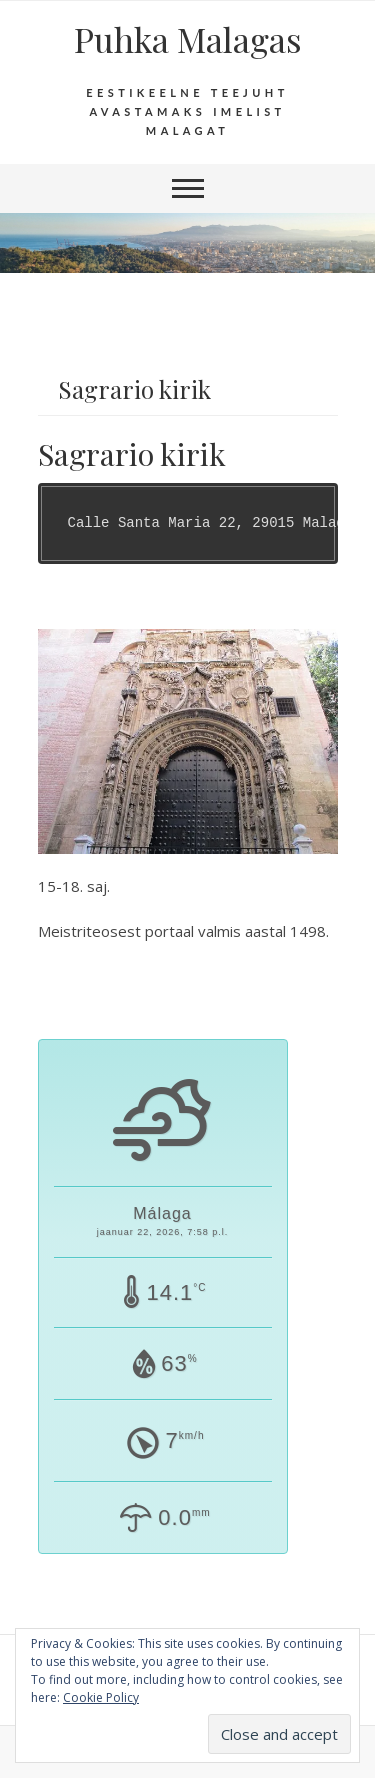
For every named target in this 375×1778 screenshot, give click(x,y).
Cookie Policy (101, 1697)
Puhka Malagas (188, 39)
